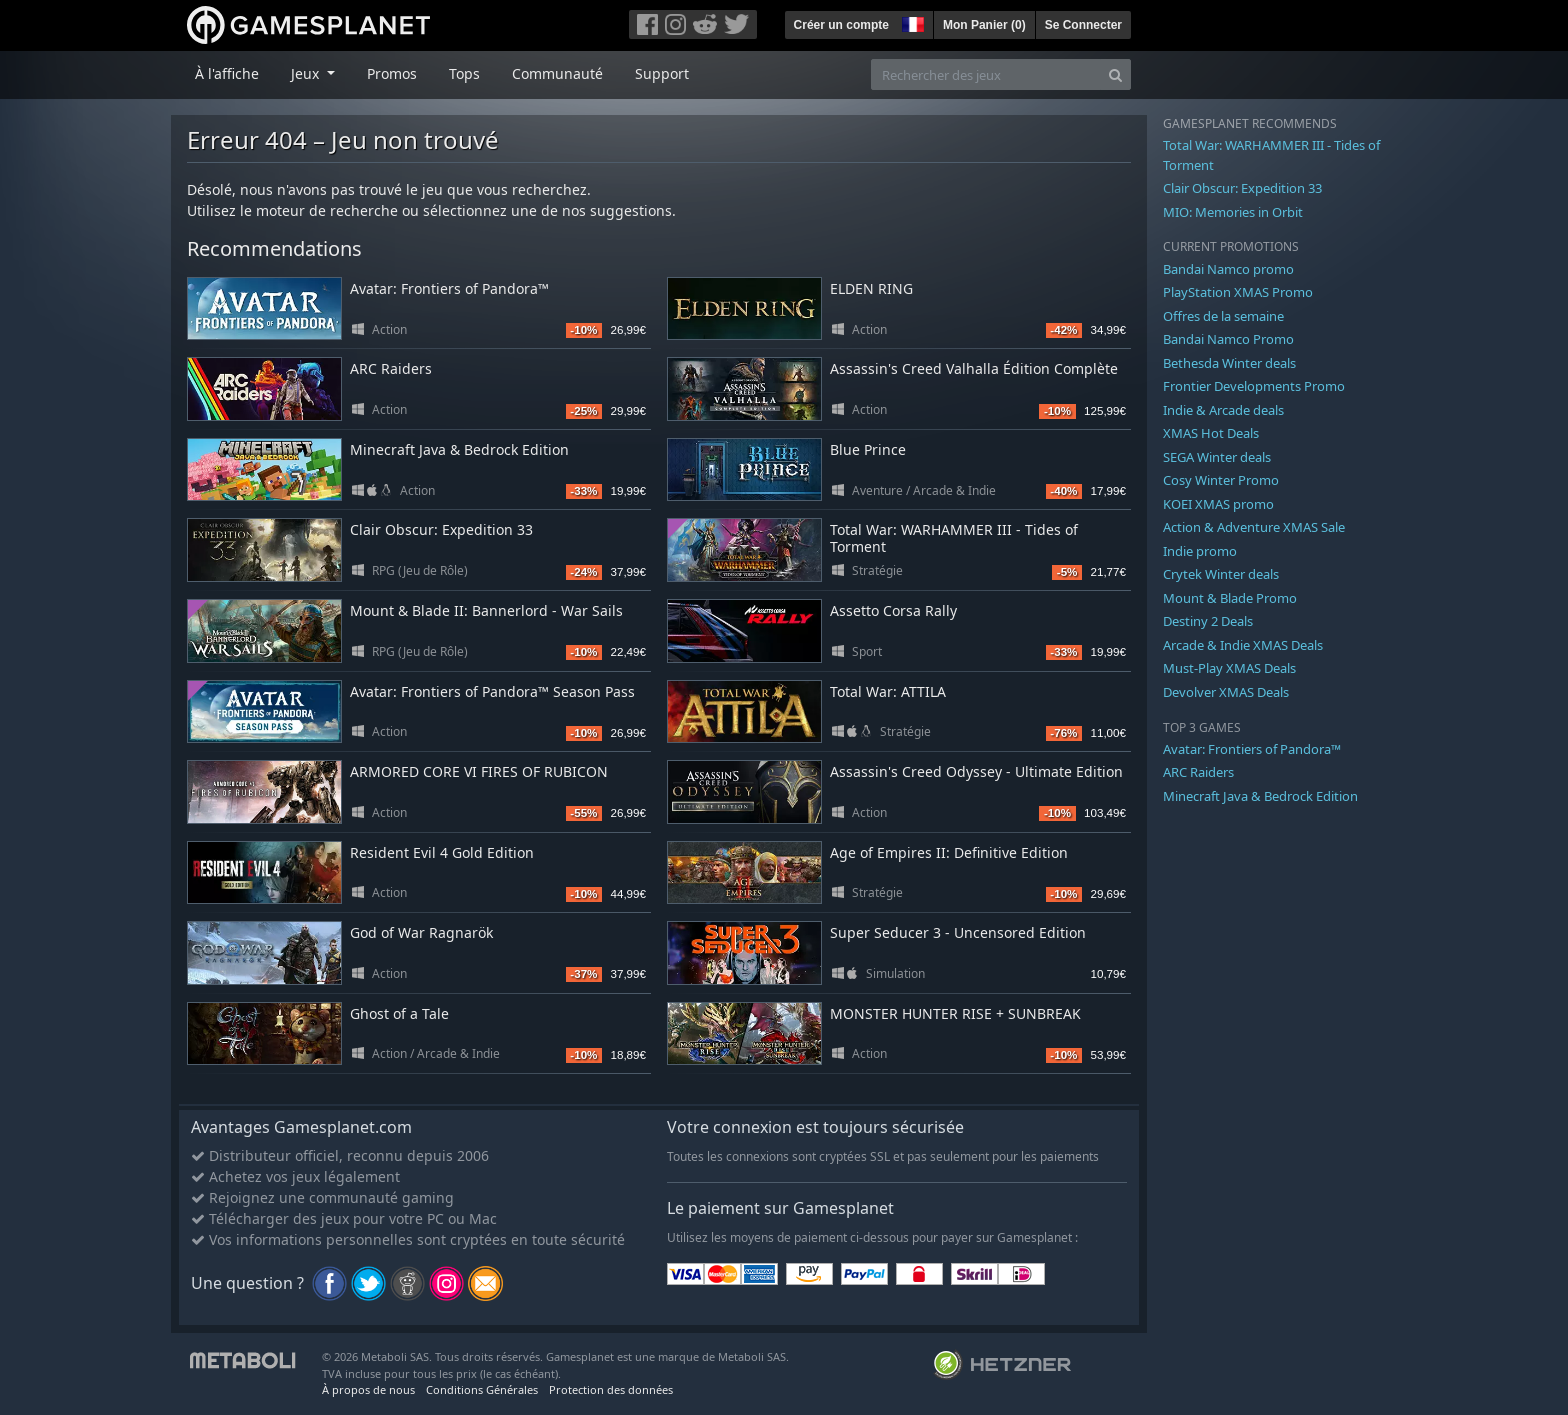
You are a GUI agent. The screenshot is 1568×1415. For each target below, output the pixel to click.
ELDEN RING (871, 288)
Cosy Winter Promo (1221, 480)
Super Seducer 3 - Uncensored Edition (958, 932)
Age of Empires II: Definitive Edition (949, 852)
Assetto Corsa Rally (893, 610)
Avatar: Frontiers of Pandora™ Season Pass (492, 691)
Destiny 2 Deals (1208, 621)
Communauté (557, 73)
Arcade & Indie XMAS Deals (1243, 645)
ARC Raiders (391, 368)
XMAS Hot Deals (1211, 433)
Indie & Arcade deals (1223, 410)
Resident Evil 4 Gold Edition (442, 852)
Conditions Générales (482, 1389)
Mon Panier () (984, 25)
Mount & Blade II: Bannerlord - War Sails (486, 610)
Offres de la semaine (1223, 316)
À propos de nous (368, 1389)
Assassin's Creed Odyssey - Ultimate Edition (976, 771)
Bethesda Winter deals (1229, 363)
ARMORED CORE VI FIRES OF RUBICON (479, 771)
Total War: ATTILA (888, 691)
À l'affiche (227, 73)
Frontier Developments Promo (1254, 386)
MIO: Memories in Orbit (1233, 212)
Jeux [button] (307, 73)
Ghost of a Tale (399, 1013)
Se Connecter (1083, 25)
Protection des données (611, 1389)
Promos (392, 73)
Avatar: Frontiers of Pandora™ (449, 288)
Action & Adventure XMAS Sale (1254, 527)
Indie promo (1200, 551)
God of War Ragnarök (421, 932)
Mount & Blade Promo (1230, 598)
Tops (464, 73)
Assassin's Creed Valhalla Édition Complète (974, 368)
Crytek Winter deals (1221, 574)
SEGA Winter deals (1217, 457)
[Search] (1115, 74)
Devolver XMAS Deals (1226, 692)
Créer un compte (841, 25)
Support (662, 73)
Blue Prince (868, 449)
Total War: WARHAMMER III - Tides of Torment (954, 538)
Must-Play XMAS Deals (1229, 668)
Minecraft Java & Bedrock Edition (459, 449)
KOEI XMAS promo (1218, 504)
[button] (911, 22)
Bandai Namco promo (1228, 269)
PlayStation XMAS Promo (1238, 292)
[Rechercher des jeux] (986, 74)
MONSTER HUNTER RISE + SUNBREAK (955, 1013)
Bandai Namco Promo (1228, 339)
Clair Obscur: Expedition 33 (441, 529)
